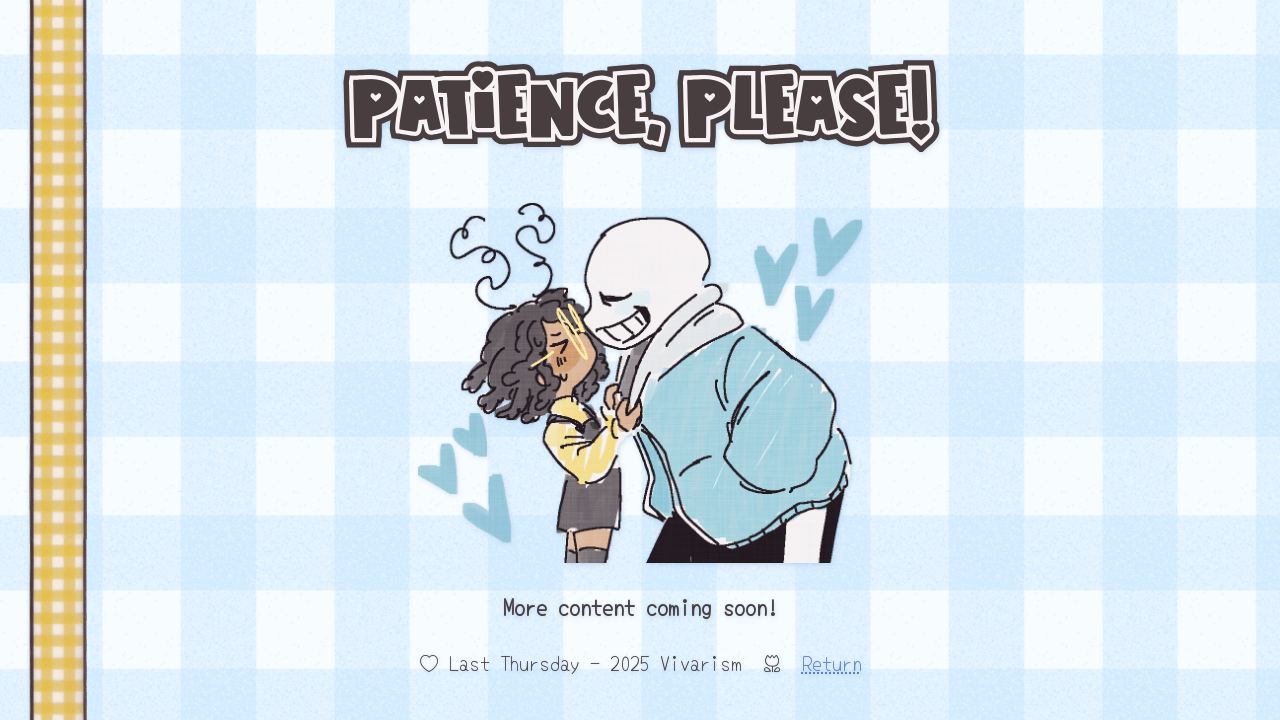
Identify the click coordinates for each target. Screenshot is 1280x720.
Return (832, 662)
